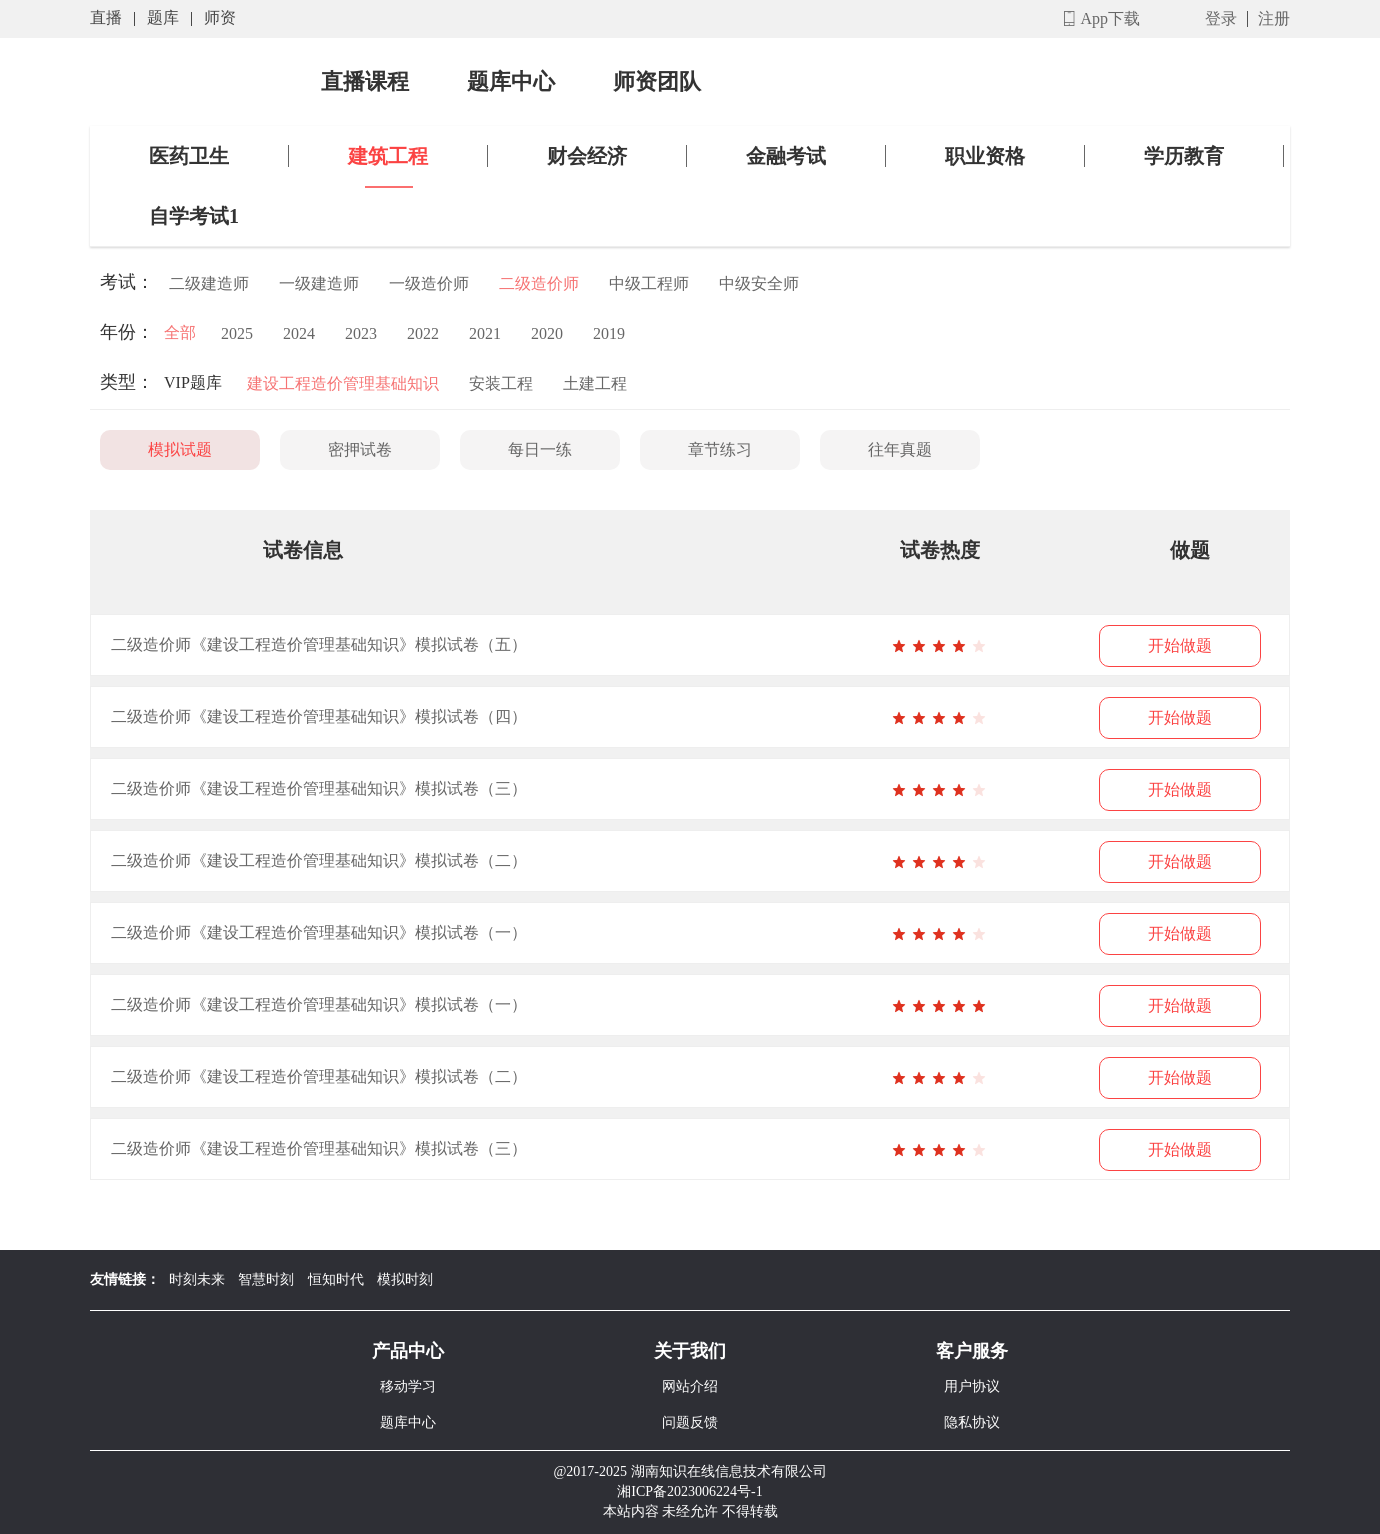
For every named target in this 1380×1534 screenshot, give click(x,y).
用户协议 (972, 1386)
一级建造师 (319, 283)
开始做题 (1180, 645)
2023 (361, 333)
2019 (609, 333)
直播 (106, 17)
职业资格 (985, 156)
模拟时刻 (405, 1279)
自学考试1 (194, 216)
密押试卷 (360, 449)
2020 (547, 333)
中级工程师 (649, 283)
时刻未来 (197, 1279)
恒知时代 (336, 1279)
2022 (423, 333)
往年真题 (900, 449)
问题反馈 (690, 1422)
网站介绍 (690, 1386)
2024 (299, 333)
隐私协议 (972, 1422)
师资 (220, 17)
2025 (237, 333)
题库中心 (511, 82)
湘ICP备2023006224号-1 (689, 1491)
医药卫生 (189, 156)
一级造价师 (429, 283)
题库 (163, 17)
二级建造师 (209, 283)
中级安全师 (759, 283)
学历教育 (1184, 156)
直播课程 (365, 82)
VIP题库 (193, 382)
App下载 (1110, 18)
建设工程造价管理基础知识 (343, 383)
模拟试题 (180, 449)
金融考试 (786, 156)
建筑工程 (388, 156)
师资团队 (657, 82)
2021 (485, 333)
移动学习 (408, 1386)
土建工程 (595, 383)
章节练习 (720, 449)
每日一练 (540, 449)
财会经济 (587, 156)
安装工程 (501, 383)
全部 (180, 332)
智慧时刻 (266, 1279)
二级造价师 (539, 283)
